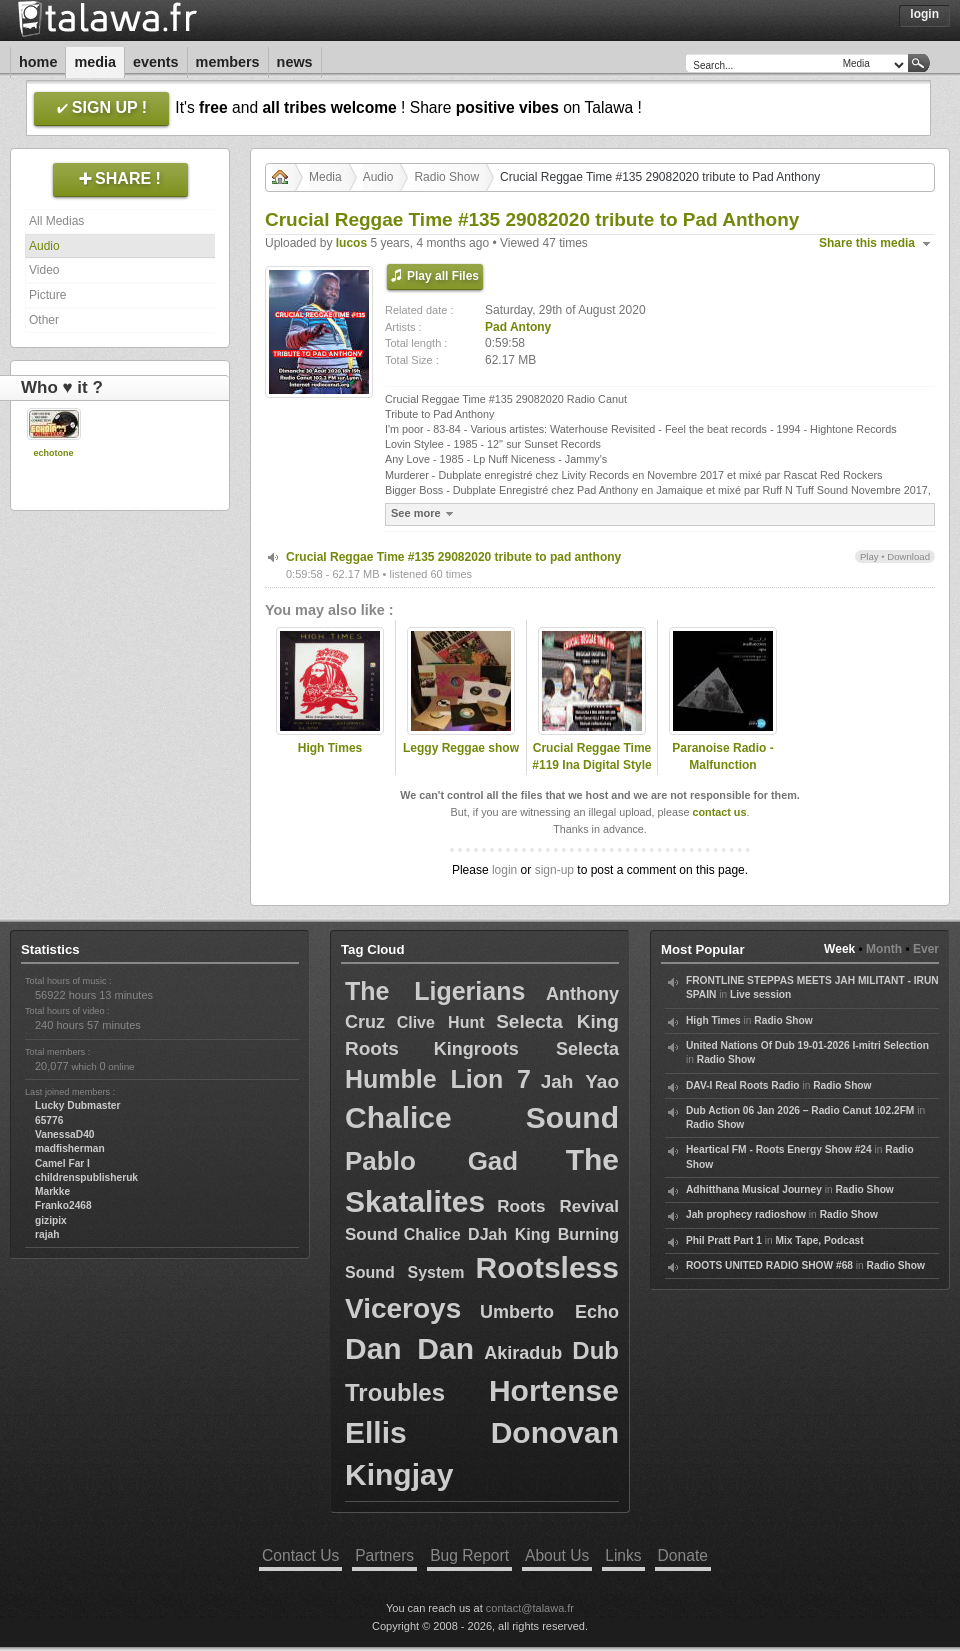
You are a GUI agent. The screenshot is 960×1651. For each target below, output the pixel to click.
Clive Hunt (441, 1022)
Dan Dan (409, 1348)
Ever (926, 949)
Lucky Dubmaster (78, 1105)
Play (869, 556)
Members (228, 62)
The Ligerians (435, 991)
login (504, 870)
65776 (49, 1120)
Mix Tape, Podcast (820, 1240)
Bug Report (469, 1555)
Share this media (867, 243)
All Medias (56, 221)
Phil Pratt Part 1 (724, 1240)
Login (924, 14)
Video (44, 270)
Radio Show (446, 177)
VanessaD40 (64, 1134)
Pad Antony (518, 327)
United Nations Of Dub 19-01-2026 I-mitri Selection (807, 1045)
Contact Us (300, 1555)
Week (839, 949)
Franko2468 (63, 1205)
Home (38, 62)
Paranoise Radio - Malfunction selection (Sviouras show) (723, 773)
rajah (47, 1234)
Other (44, 320)
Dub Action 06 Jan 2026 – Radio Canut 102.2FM (800, 1110)
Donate (683, 1555)
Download (908, 556)
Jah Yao (580, 1081)
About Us (557, 1555)
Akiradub (523, 1353)
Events (156, 62)
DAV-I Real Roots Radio (743, 1085)
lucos (351, 243)
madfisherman (70, 1148)
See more (424, 513)
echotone (53, 453)
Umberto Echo (549, 1312)
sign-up (554, 870)
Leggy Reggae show (461, 748)
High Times (330, 748)
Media (95, 62)
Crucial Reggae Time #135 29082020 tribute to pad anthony (453, 557)
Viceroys (403, 1308)
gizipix (51, 1220)
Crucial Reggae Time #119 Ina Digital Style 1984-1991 (591, 765)
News (295, 62)
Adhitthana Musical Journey (754, 1189)
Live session (760, 994)
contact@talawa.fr (530, 1608)
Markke (52, 1191)
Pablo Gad (431, 1161)
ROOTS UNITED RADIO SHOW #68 (769, 1265)
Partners (384, 1555)
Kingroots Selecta (526, 1049)
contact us (719, 812)
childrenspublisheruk (86, 1177)
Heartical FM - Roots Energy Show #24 (779, 1149)
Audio (44, 246)
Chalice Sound (482, 1117)
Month (884, 949)
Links (623, 1555)
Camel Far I (62, 1163)
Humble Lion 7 (438, 1079)
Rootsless (547, 1267)
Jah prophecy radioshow (746, 1214)
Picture (47, 295)
